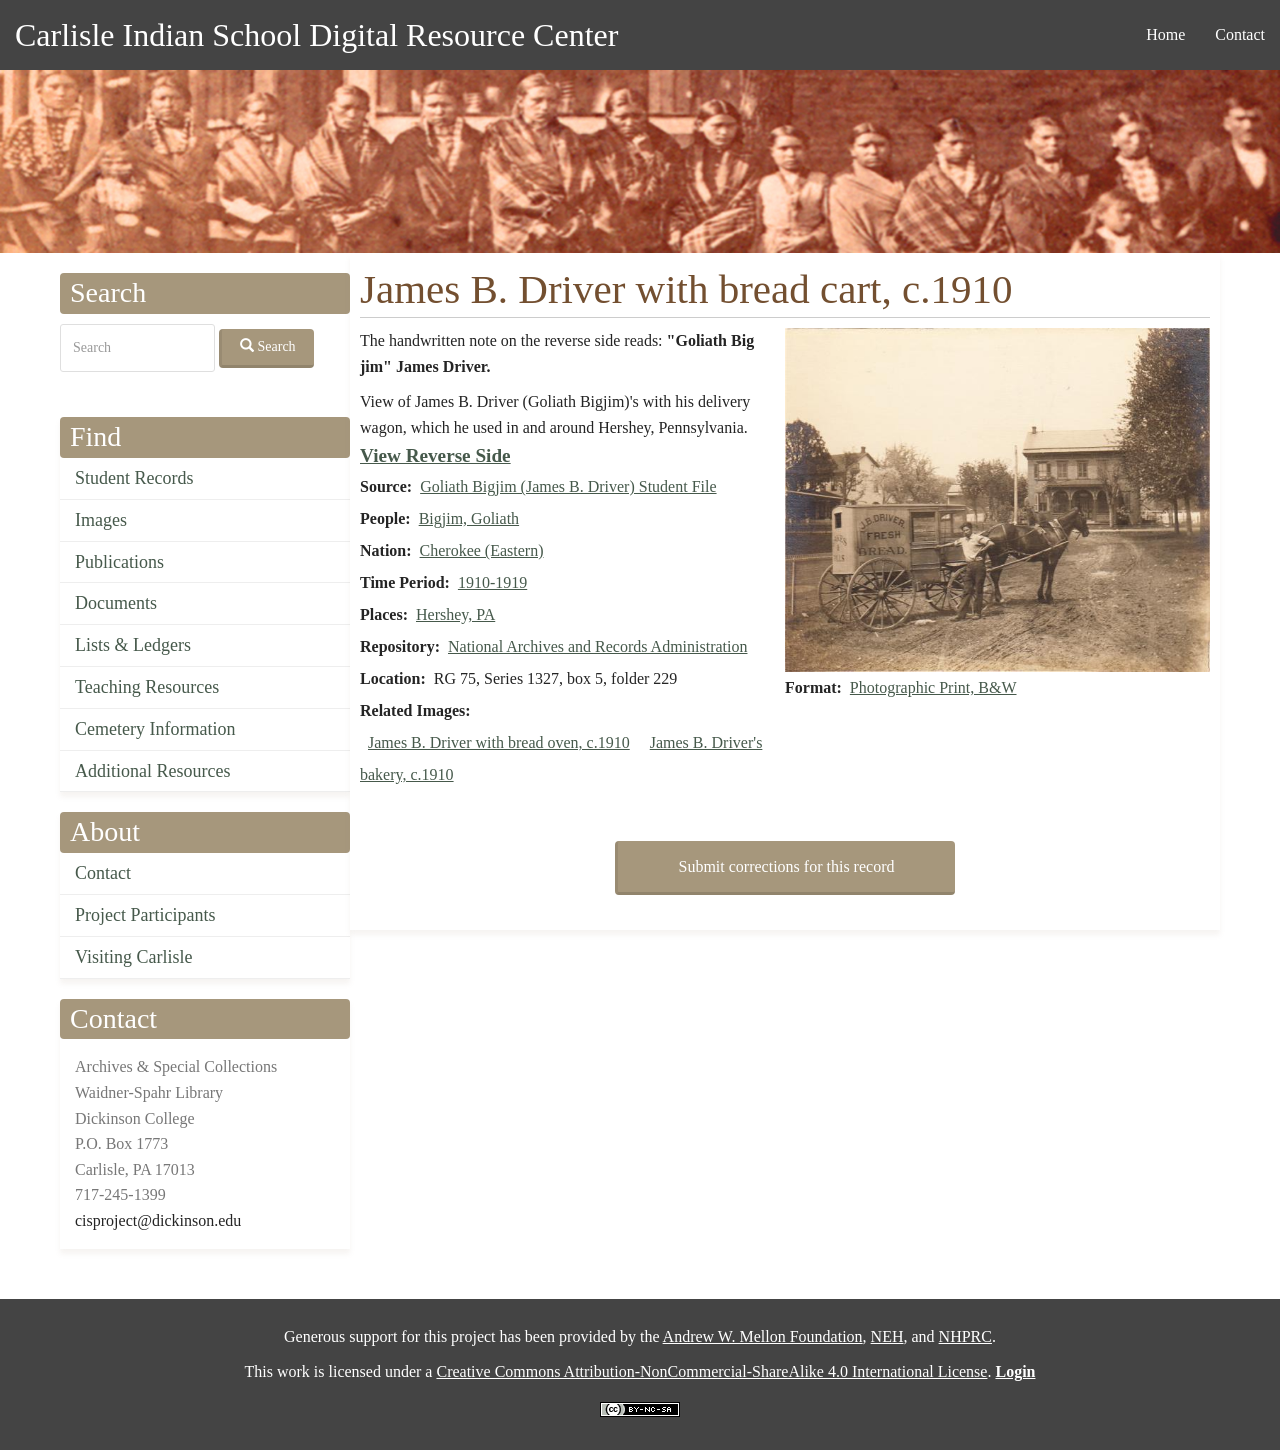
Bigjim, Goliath (469, 518)
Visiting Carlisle (133, 957)
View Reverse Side (435, 455)
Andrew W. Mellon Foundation (763, 1336)
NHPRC (965, 1336)
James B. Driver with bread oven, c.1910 (499, 742)
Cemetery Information (155, 729)
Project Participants (145, 915)
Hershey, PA (455, 614)
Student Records (134, 478)
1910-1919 (492, 582)
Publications (119, 562)
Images (101, 520)
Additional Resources (152, 771)
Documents (116, 603)
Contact (1240, 34)
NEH (887, 1336)
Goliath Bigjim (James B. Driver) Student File (568, 486)
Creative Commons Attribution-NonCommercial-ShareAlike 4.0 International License (711, 1371)
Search (268, 346)
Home (1165, 34)
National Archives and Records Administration (598, 646)
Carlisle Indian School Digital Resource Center (316, 35)
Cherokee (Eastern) (482, 550)
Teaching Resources (147, 687)
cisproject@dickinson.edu (158, 1220)
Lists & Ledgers (133, 645)
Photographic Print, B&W (933, 687)
